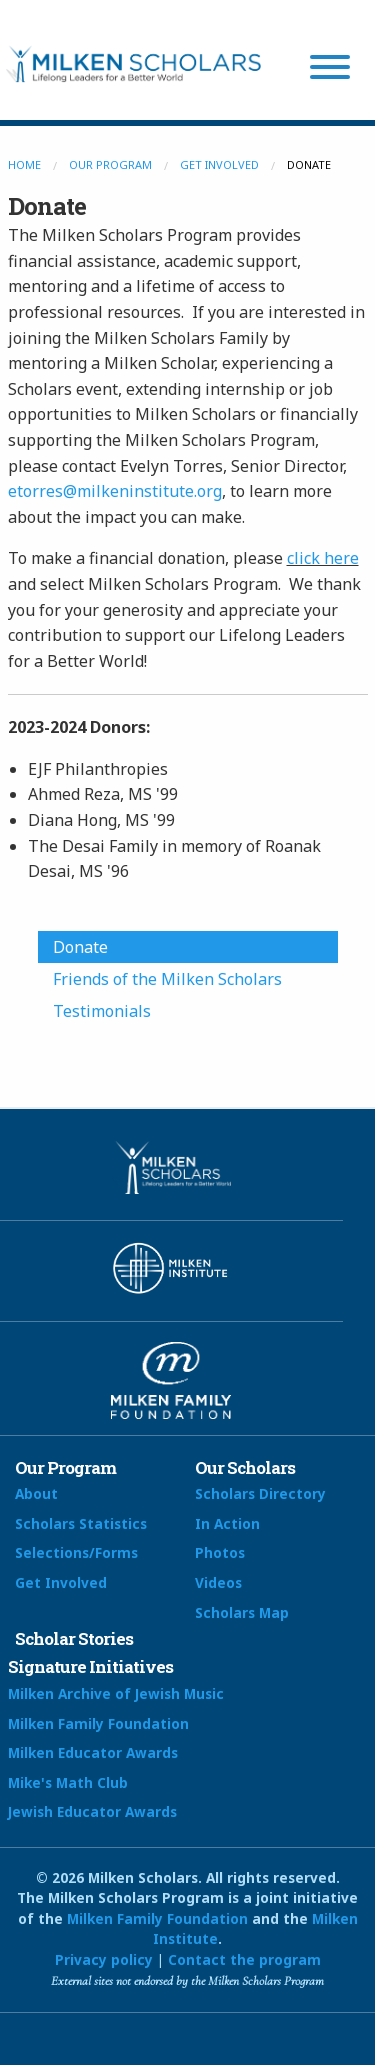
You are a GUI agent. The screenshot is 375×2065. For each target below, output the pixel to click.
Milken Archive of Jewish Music (116, 1693)
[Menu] (330, 70)
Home (24, 164)
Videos (218, 1582)
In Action (227, 1523)
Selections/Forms (76, 1552)
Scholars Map (242, 1612)
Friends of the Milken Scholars (167, 979)
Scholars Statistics (81, 1523)
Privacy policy (104, 1959)
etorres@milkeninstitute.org (115, 491)
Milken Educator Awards (93, 1752)
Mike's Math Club (68, 1782)
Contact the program (244, 1959)
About (36, 1493)
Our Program (110, 164)
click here (323, 558)
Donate (80, 947)
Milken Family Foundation (98, 1723)
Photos (220, 1552)
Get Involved (219, 164)
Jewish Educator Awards (92, 1811)
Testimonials (102, 1011)
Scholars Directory (260, 1493)
